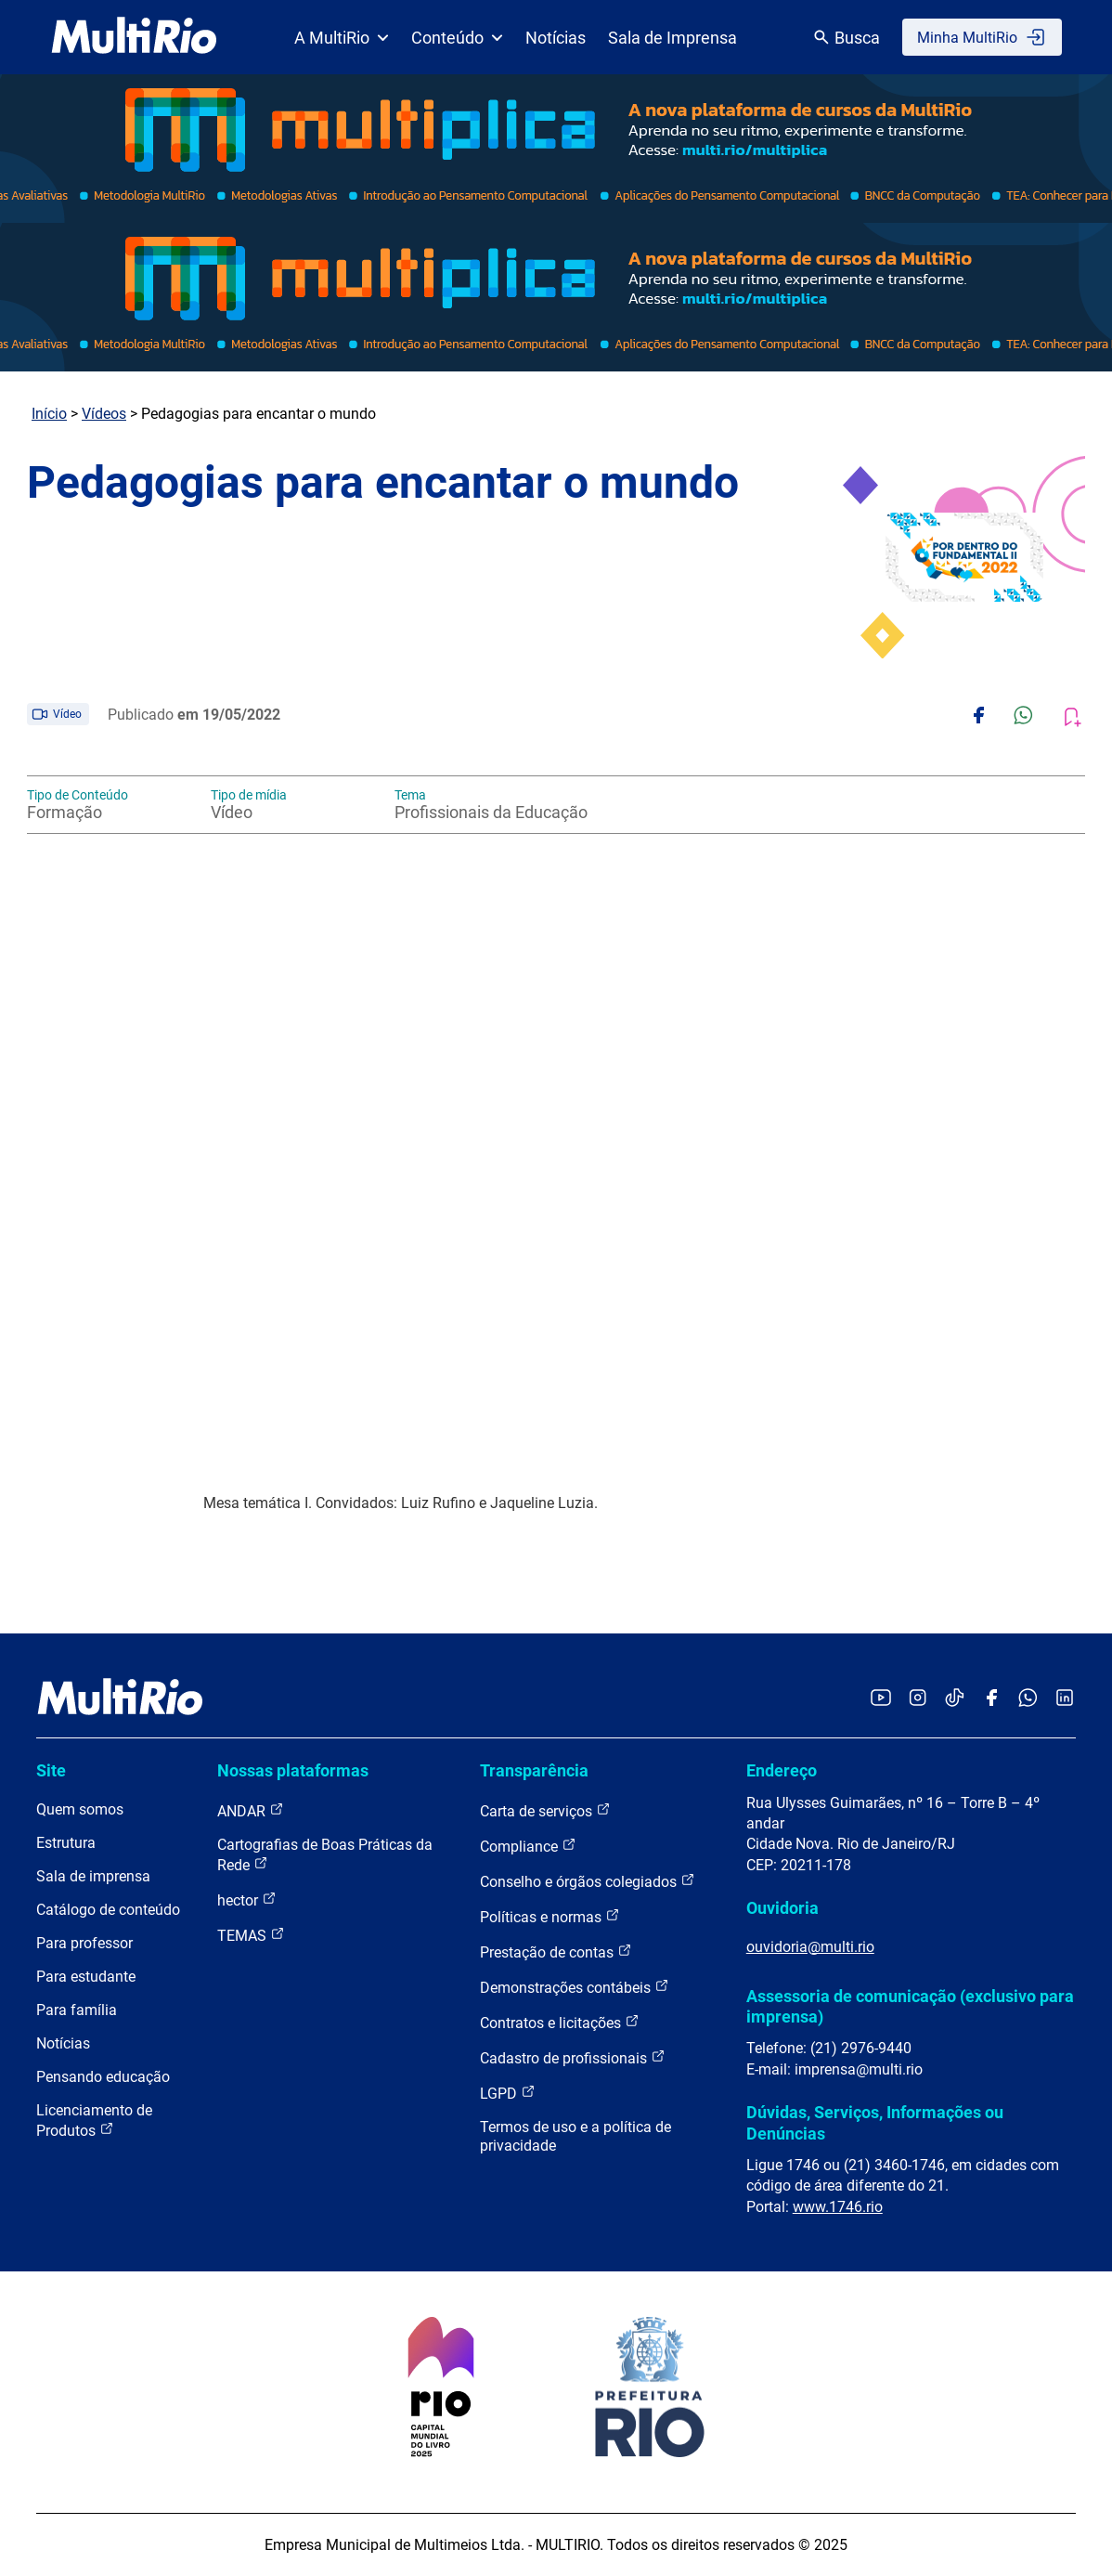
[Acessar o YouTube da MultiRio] (881, 1698)
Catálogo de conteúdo (108, 1910)
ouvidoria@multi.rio (810, 1947)
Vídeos (104, 414)
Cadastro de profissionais (573, 2057)
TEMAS (251, 1935)
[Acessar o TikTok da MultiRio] (954, 1698)
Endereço (781, 1770)
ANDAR (250, 1810)
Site (51, 1770)
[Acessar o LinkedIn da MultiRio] (1065, 1698)
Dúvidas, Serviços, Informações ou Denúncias (874, 2122)
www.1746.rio (838, 2207)
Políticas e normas (550, 1916)
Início (49, 414)
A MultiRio (341, 37)
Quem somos (79, 1809)
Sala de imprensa (93, 1876)
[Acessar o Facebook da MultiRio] (991, 1698)
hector (247, 1899)
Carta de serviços (545, 1810)
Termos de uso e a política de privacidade (575, 2136)
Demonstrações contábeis (574, 1987)
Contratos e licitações (560, 2022)
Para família (76, 2010)
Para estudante (86, 1976)
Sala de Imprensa (672, 37)
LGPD (508, 2092)
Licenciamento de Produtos (94, 2120)
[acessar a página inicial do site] (134, 37)
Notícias (555, 37)
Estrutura (66, 1843)
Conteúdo (457, 37)
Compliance (528, 1845)
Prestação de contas (556, 1951)
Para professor (84, 1943)
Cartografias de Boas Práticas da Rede (325, 1855)
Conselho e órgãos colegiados (587, 1881)
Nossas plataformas (293, 1770)
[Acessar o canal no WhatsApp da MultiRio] (1028, 1698)
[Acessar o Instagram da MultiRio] (917, 1698)
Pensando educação (103, 2077)
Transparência (534, 1770)
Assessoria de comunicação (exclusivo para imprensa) (910, 2006)
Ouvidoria (782, 1908)
